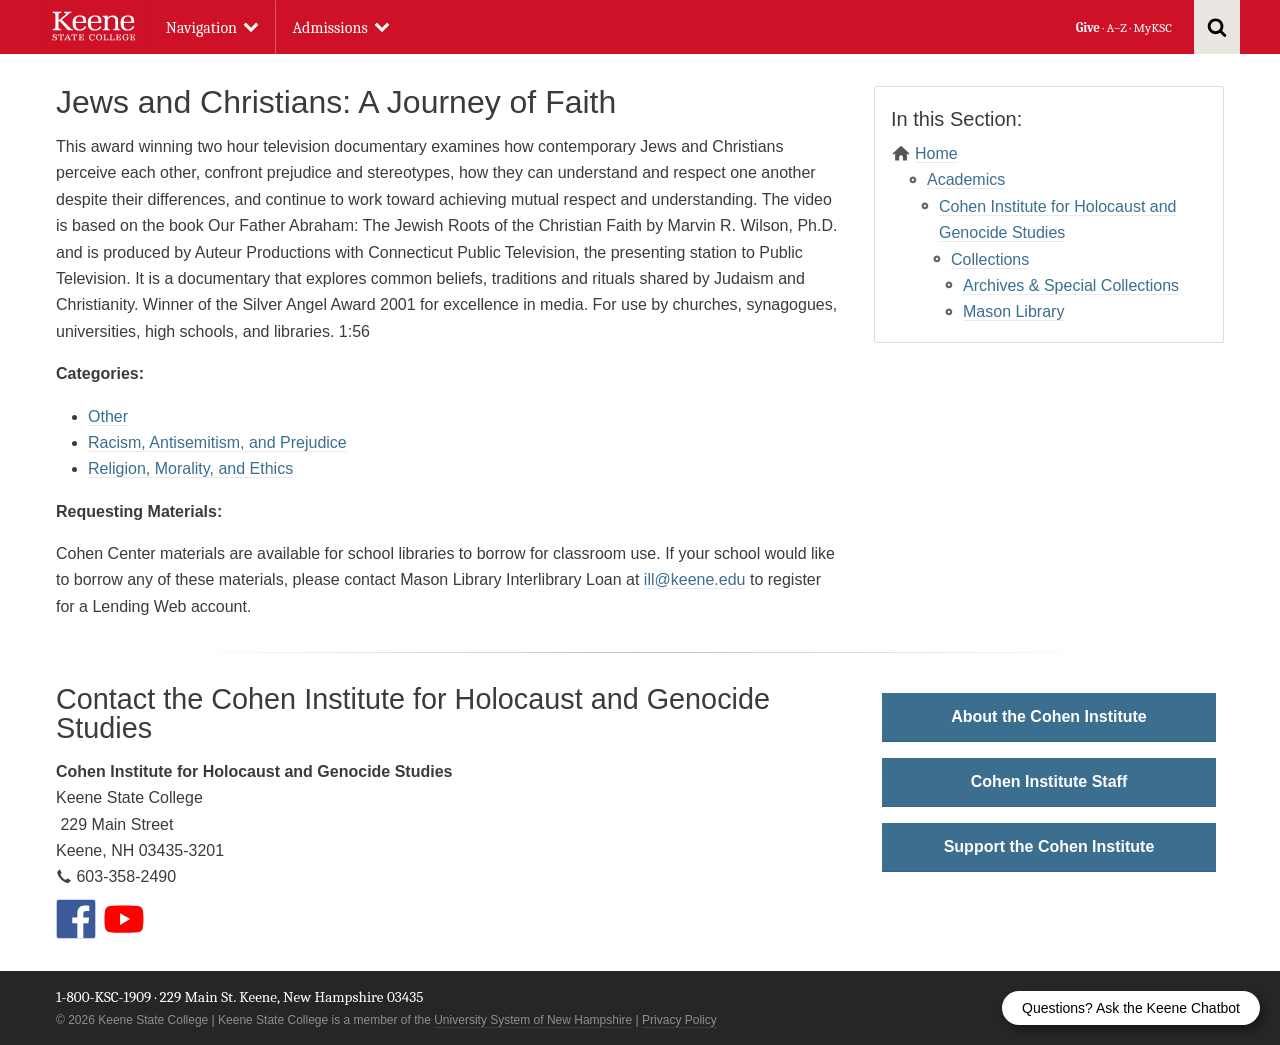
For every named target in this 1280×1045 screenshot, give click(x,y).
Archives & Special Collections (1071, 285)
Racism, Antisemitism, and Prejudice (217, 442)
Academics (966, 179)
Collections (990, 259)
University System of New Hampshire (533, 1020)
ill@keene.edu (695, 579)
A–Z (1117, 27)
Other (108, 416)
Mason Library (1013, 311)
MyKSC (1152, 27)
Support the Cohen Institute (1049, 846)
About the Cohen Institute (1049, 716)
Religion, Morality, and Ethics (190, 468)
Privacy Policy (679, 1020)
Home (936, 153)
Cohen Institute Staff (1049, 781)
